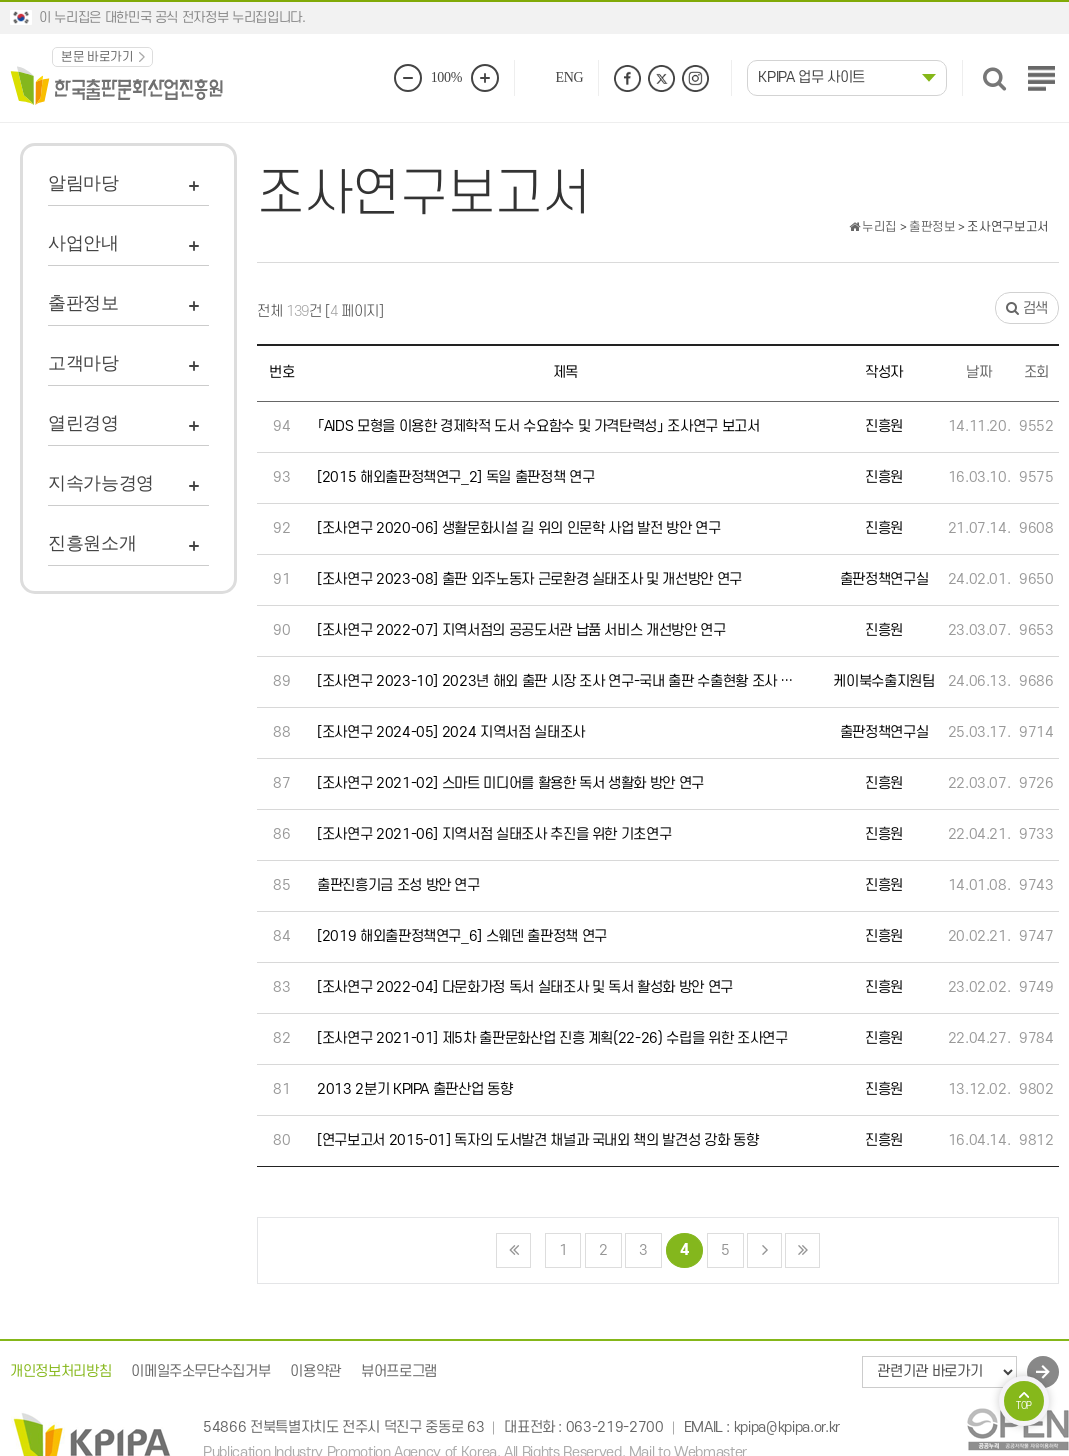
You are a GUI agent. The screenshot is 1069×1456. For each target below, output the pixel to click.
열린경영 (83, 423)
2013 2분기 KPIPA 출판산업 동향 (414, 1089)
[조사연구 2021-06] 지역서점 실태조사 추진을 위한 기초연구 (494, 834)
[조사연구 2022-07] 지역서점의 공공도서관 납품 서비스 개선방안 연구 (521, 630)
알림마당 (83, 183)
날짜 (978, 372)
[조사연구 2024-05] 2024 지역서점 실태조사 (451, 732)
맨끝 (802, 1250)
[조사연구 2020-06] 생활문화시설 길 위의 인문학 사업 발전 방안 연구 (518, 528)
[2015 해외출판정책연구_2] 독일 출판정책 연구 (455, 477)
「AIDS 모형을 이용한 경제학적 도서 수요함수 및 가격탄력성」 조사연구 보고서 (538, 426)
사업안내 (83, 243)
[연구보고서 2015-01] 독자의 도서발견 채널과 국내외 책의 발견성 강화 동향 (537, 1140)
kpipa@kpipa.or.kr (787, 1428)
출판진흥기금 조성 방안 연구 (398, 885)
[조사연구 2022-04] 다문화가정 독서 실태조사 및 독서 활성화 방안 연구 (525, 987)
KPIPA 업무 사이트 (811, 77)
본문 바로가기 (97, 57)
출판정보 (83, 303)
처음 (513, 1250)
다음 (764, 1250)
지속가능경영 (101, 483)
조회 (1036, 372)
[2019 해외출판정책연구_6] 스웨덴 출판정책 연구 (462, 936)
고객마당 (83, 363)
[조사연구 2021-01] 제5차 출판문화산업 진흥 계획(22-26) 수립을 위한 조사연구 (552, 1038)
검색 (1027, 308)
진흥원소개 (92, 543)
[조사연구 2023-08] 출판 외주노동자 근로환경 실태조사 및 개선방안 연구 (529, 579)
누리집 (873, 227)
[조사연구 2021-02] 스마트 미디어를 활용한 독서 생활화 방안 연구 (510, 783)
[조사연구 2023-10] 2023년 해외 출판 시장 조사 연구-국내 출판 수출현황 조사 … (555, 681)
